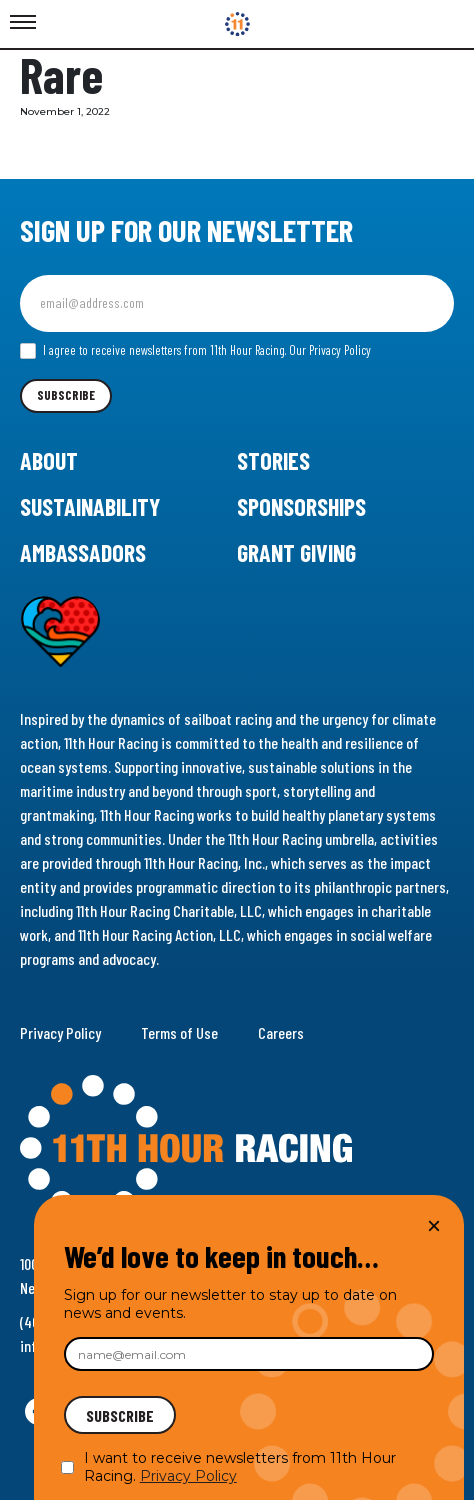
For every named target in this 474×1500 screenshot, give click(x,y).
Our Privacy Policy (330, 350)
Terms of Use (179, 1032)
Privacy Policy (60, 1032)
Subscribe (66, 395)
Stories (273, 460)
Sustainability (90, 506)
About (49, 460)
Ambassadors (83, 552)
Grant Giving (296, 552)
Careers (281, 1032)
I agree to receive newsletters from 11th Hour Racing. (195, 351)
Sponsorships (301, 506)
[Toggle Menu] (23, 23)
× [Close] (434, 1225)
